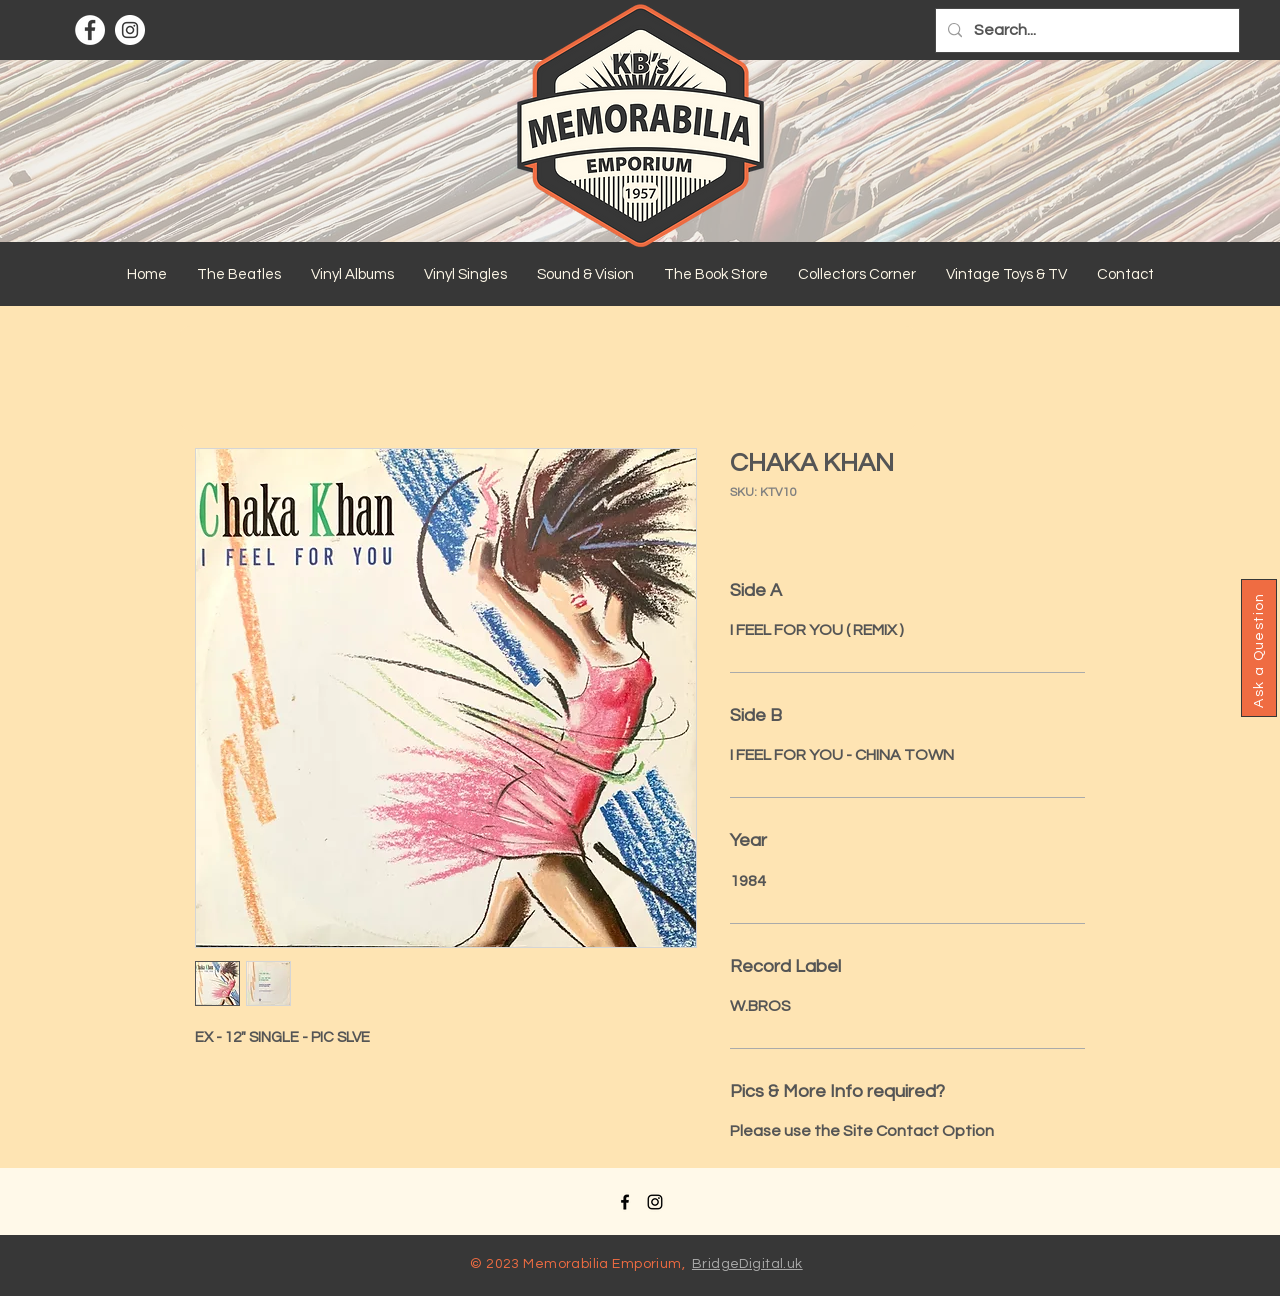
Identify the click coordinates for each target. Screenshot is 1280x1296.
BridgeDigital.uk (747, 1264)
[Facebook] (90, 30)
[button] (239, 275)
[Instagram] (130, 30)
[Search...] (1085, 30)
